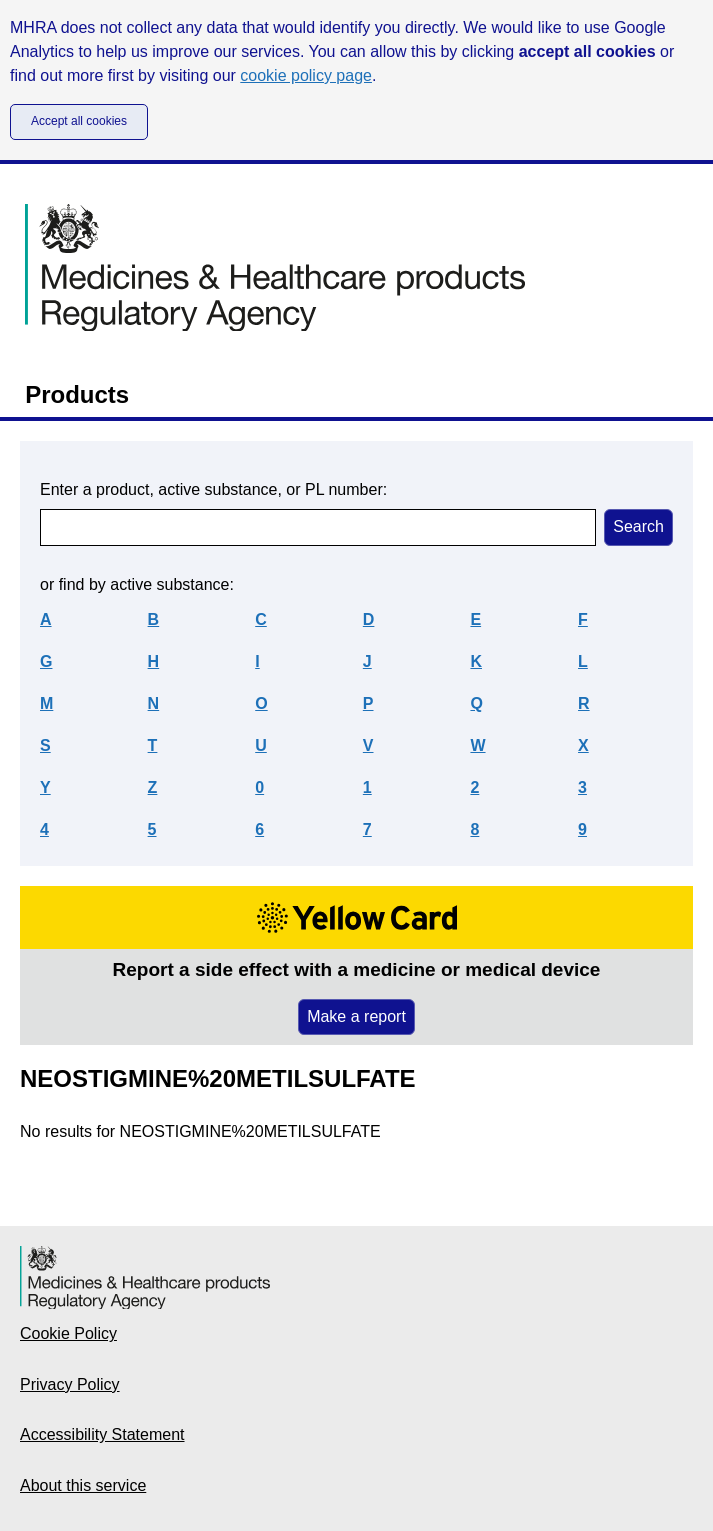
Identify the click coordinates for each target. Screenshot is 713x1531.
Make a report (356, 1016)
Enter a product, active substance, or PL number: (213, 489)
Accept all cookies (79, 121)
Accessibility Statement (102, 1434)
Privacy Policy (70, 1384)
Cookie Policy (68, 1333)
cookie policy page (306, 75)
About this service (83, 1485)
